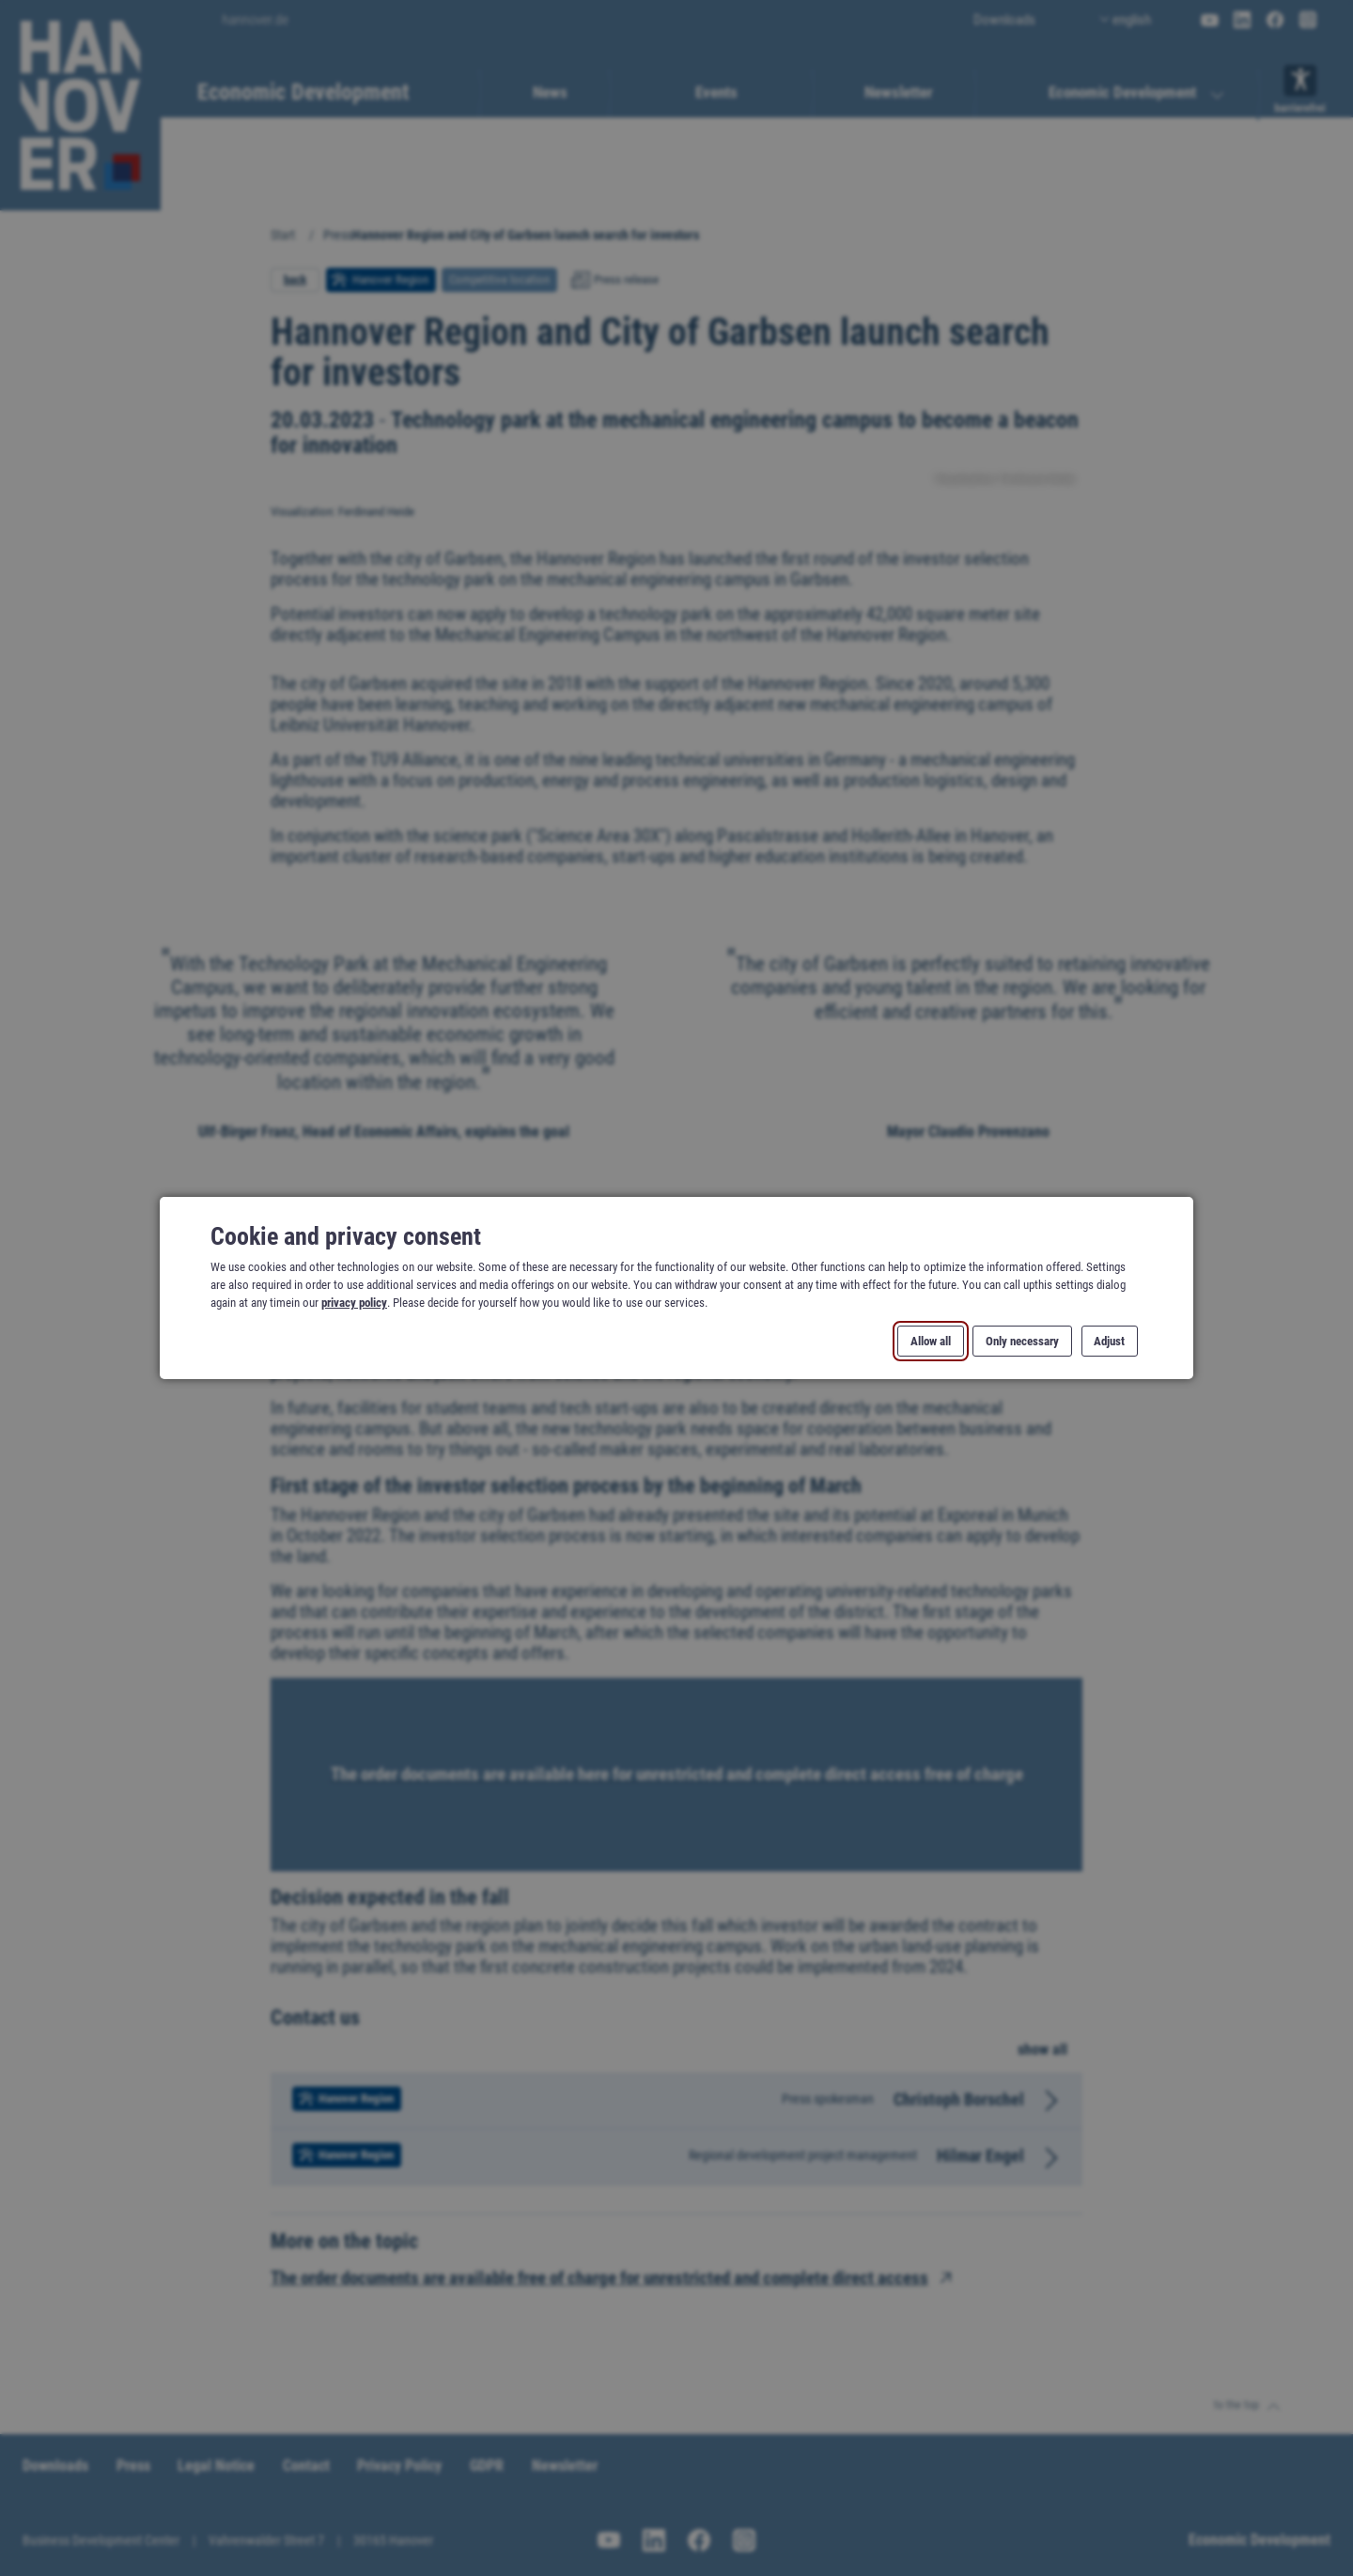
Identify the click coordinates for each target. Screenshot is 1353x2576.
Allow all (930, 1341)
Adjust (1109, 1341)
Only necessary (1022, 1341)
